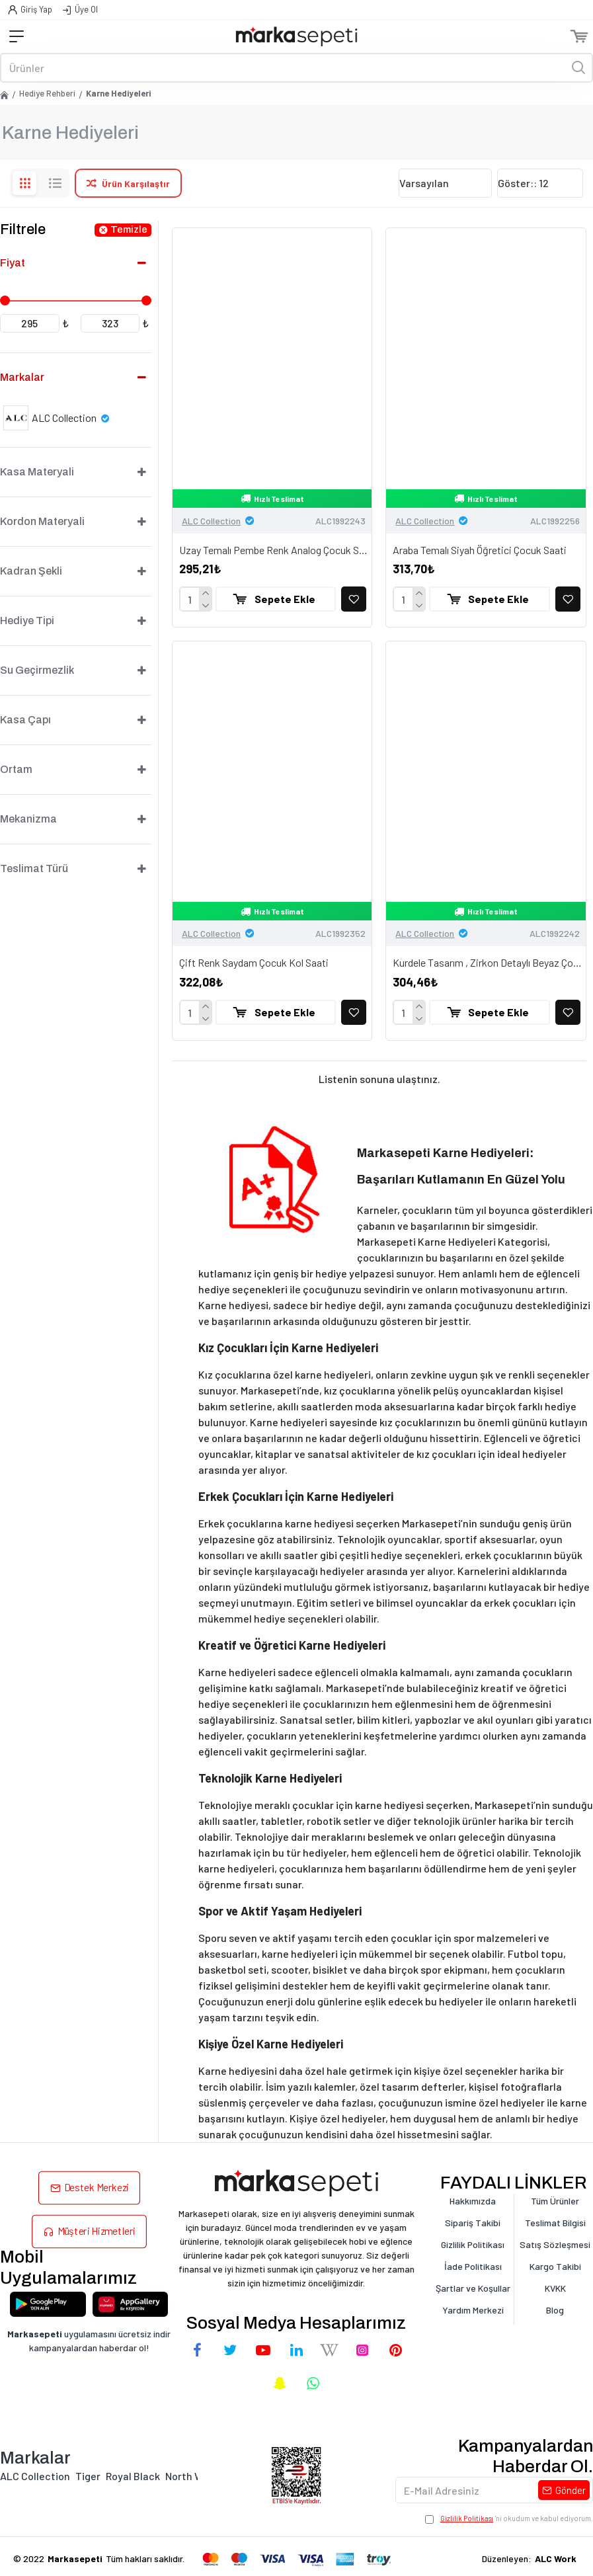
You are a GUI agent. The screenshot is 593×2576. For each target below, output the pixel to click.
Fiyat (12, 262)
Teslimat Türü (34, 868)
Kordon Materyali (42, 521)
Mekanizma (28, 819)
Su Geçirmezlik (37, 670)
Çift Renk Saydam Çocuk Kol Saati (254, 962)
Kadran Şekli (31, 571)
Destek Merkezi (95, 2187)
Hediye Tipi (27, 620)
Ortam (16, 769)
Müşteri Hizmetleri (96, 2231)
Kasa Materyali (37, 471)
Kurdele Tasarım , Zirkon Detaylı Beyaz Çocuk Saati (489, 962)
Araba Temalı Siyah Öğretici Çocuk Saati (480, 549)
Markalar (22, 377)
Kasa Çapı (25, 719)
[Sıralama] (445, 183)
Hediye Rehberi (47, 93)
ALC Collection (211, 520)
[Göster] (540, 183)
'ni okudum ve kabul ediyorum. (509, 2518)
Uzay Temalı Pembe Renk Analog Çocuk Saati (275, 549)
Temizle (128, 229)
